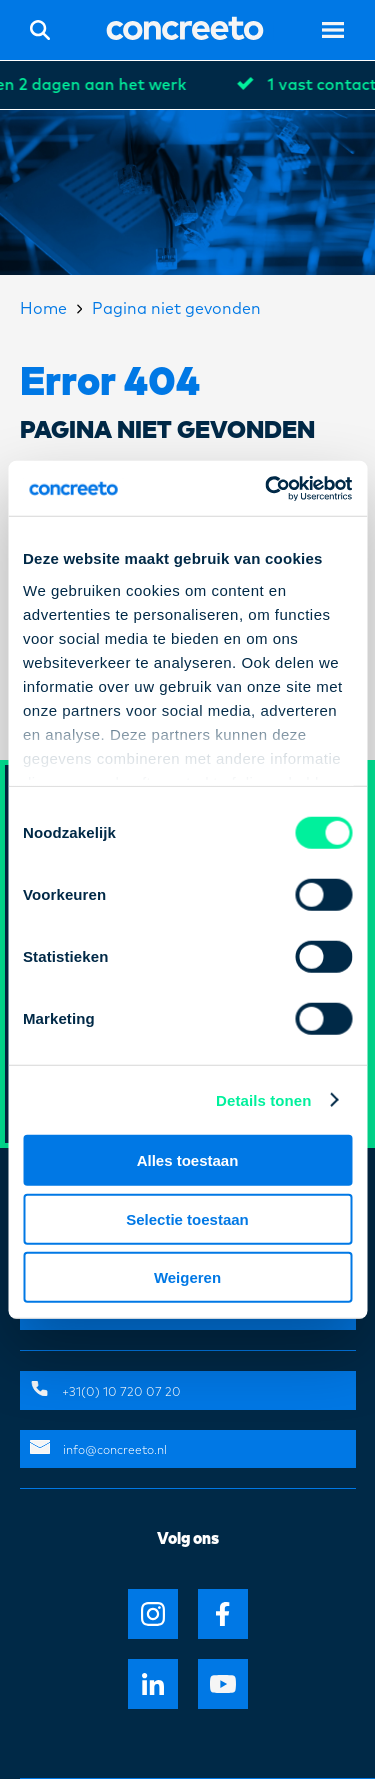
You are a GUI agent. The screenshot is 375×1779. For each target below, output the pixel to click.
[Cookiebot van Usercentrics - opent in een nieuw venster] (267, 488)
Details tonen (263, 1099)
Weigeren (187, 1277)
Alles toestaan (188, 1160)
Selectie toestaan (187, 1218)
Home (43, 309)
